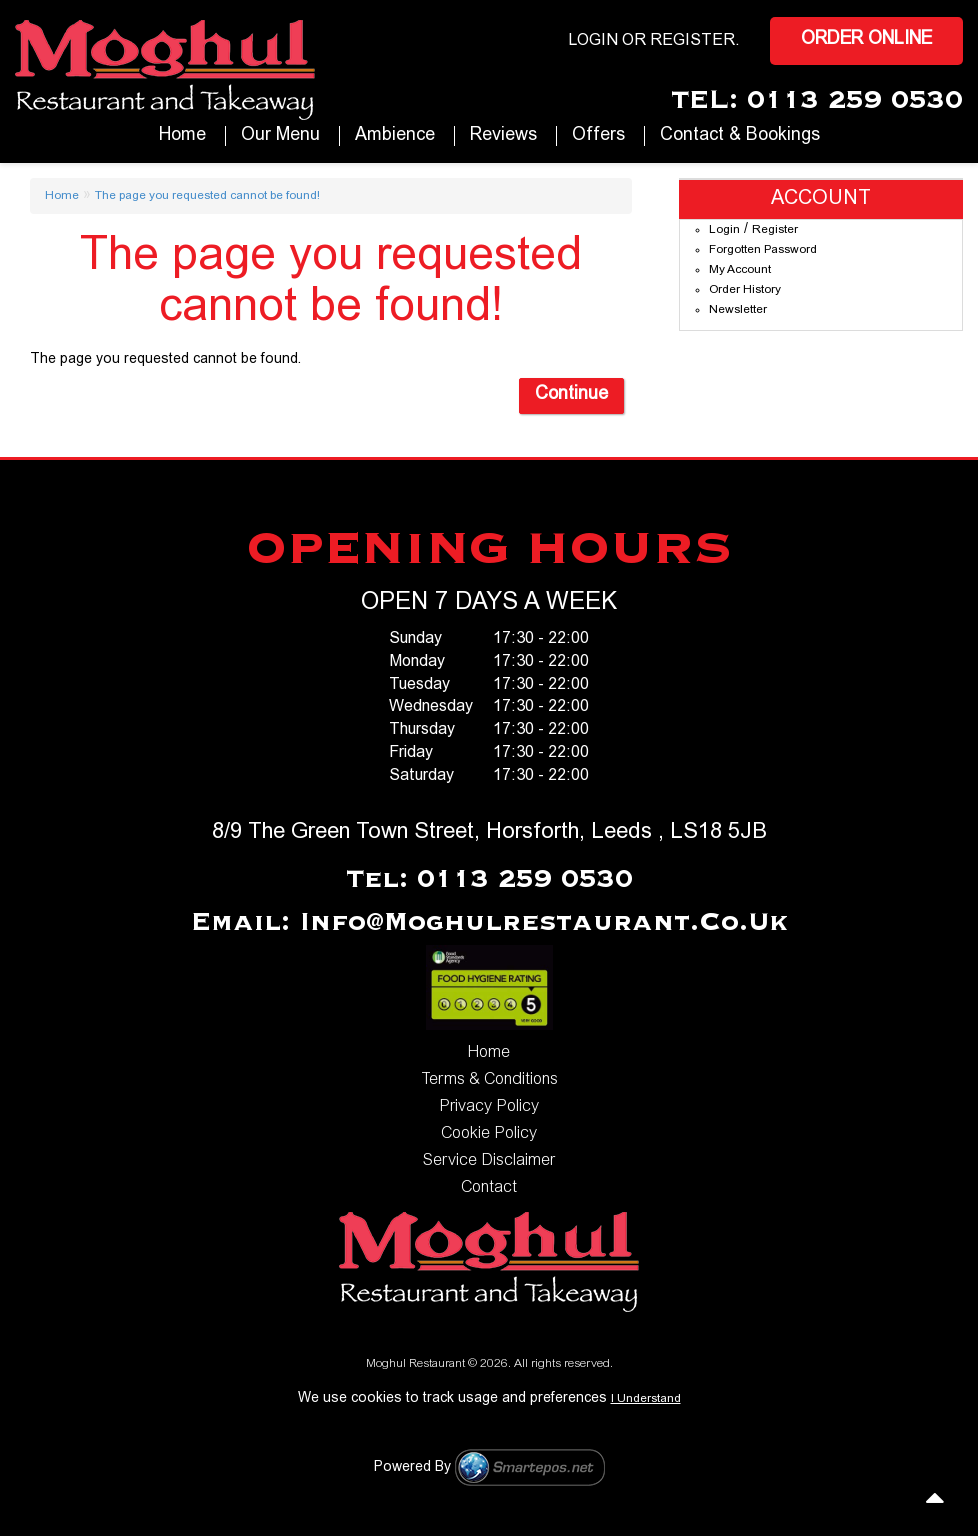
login (593, 41)
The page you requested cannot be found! (207, 196)
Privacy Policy (489, 1107)
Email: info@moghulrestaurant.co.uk (489, 923)
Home (182, 136)
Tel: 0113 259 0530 (489, 880)
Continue (571, 395)
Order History (745, 290)
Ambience (395, 136)
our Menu (280, 136)
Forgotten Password (763, 250)
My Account (740, 270)
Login (724, 230)
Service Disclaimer (489, 1161)
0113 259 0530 (855, 101)
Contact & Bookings (740, 136)
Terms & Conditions (489, 1080)
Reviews (503, 136)
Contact (489, 1188)
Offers (598, 136)
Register (692, 41)
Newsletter (738, 310)
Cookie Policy (489, 1134)
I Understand (646, 1399)
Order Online (866, 40)
